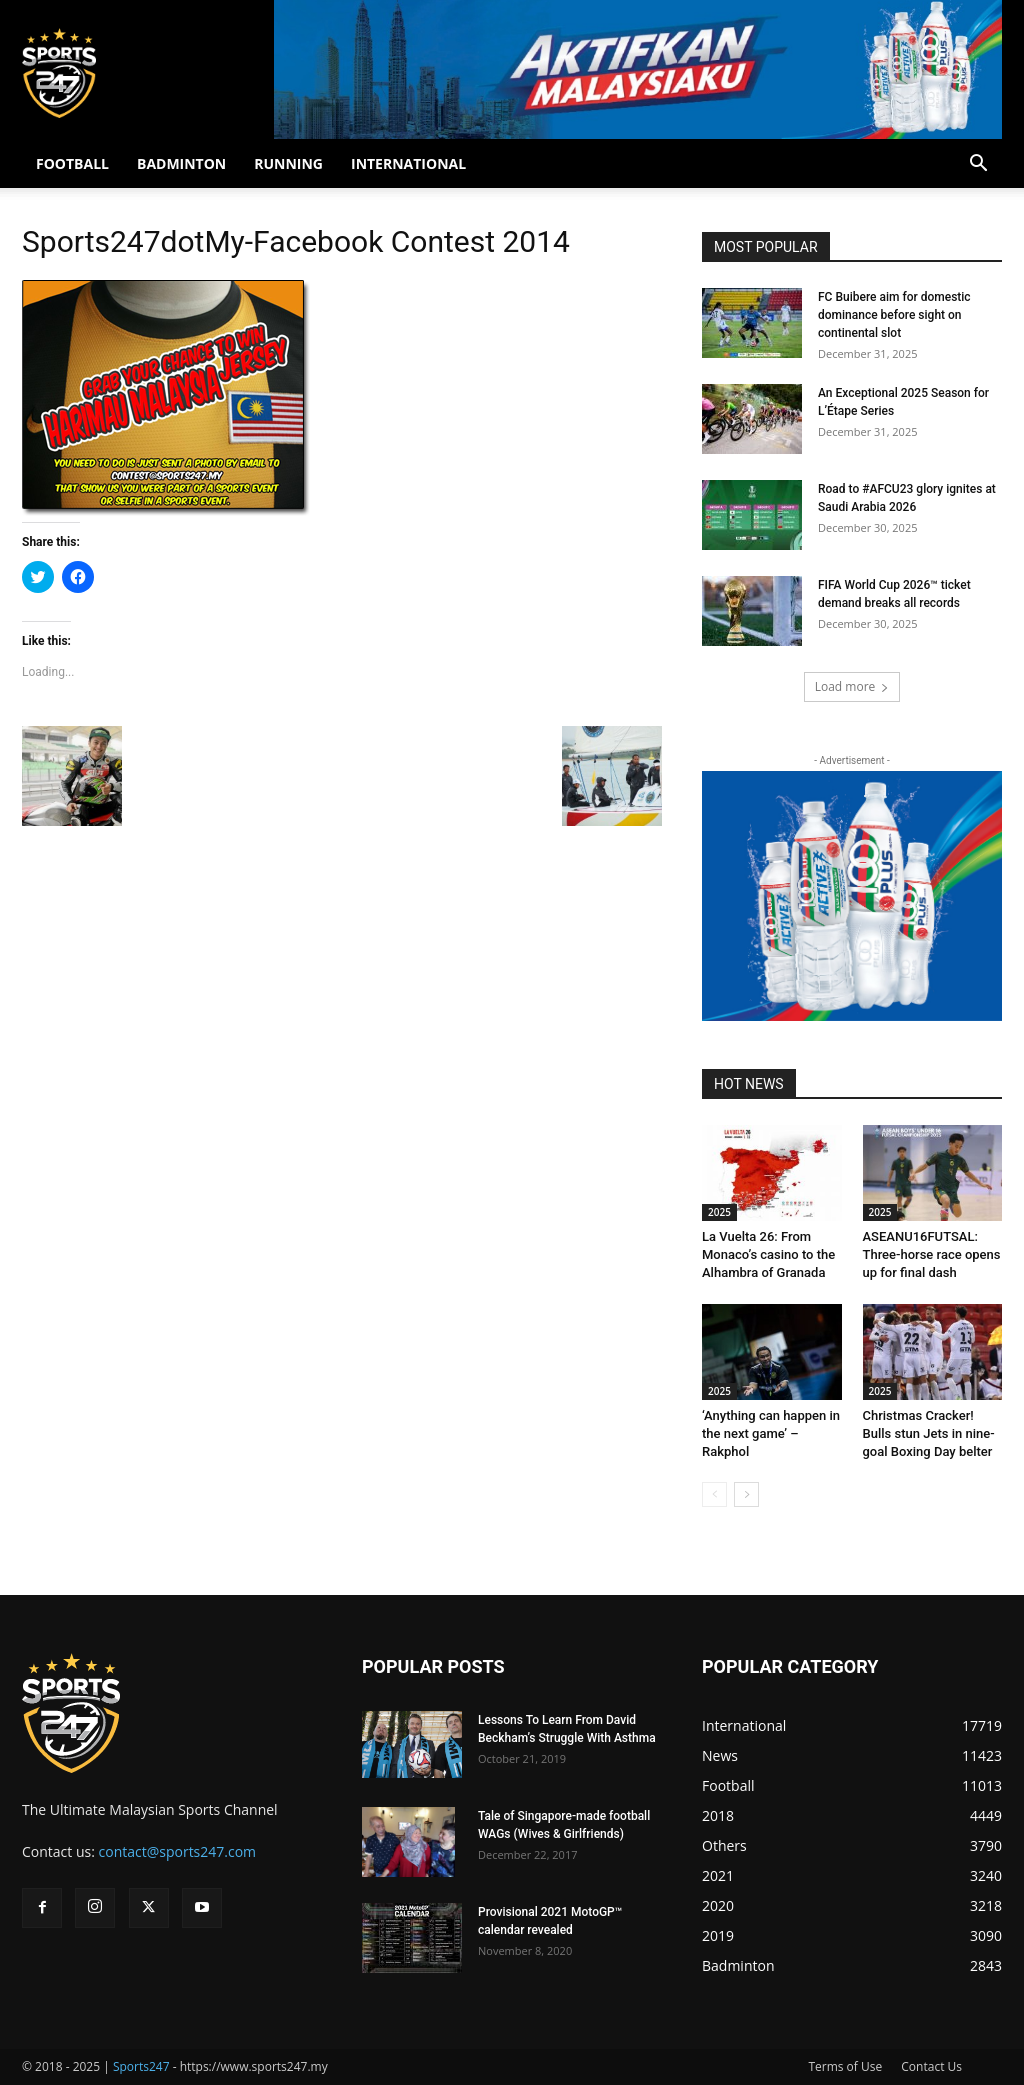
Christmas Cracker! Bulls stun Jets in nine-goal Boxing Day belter (929, 1433)
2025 (719, 1212)
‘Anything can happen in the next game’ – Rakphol (771, 1433)
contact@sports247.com (178, 1851)
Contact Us (931, 2066)
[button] (978, 165)
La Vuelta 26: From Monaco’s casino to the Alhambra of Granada (768, 1254)
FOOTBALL (72, 163)
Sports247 (141, 2066)
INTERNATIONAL (408, 163)
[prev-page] (714, 1494)
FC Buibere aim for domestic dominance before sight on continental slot (894, 315)
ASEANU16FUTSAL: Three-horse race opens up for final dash (932, 1254)
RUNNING (288, 163)
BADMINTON (181, 163)
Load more (852, 686)
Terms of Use (845, 2066)
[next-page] (746, 1494)
